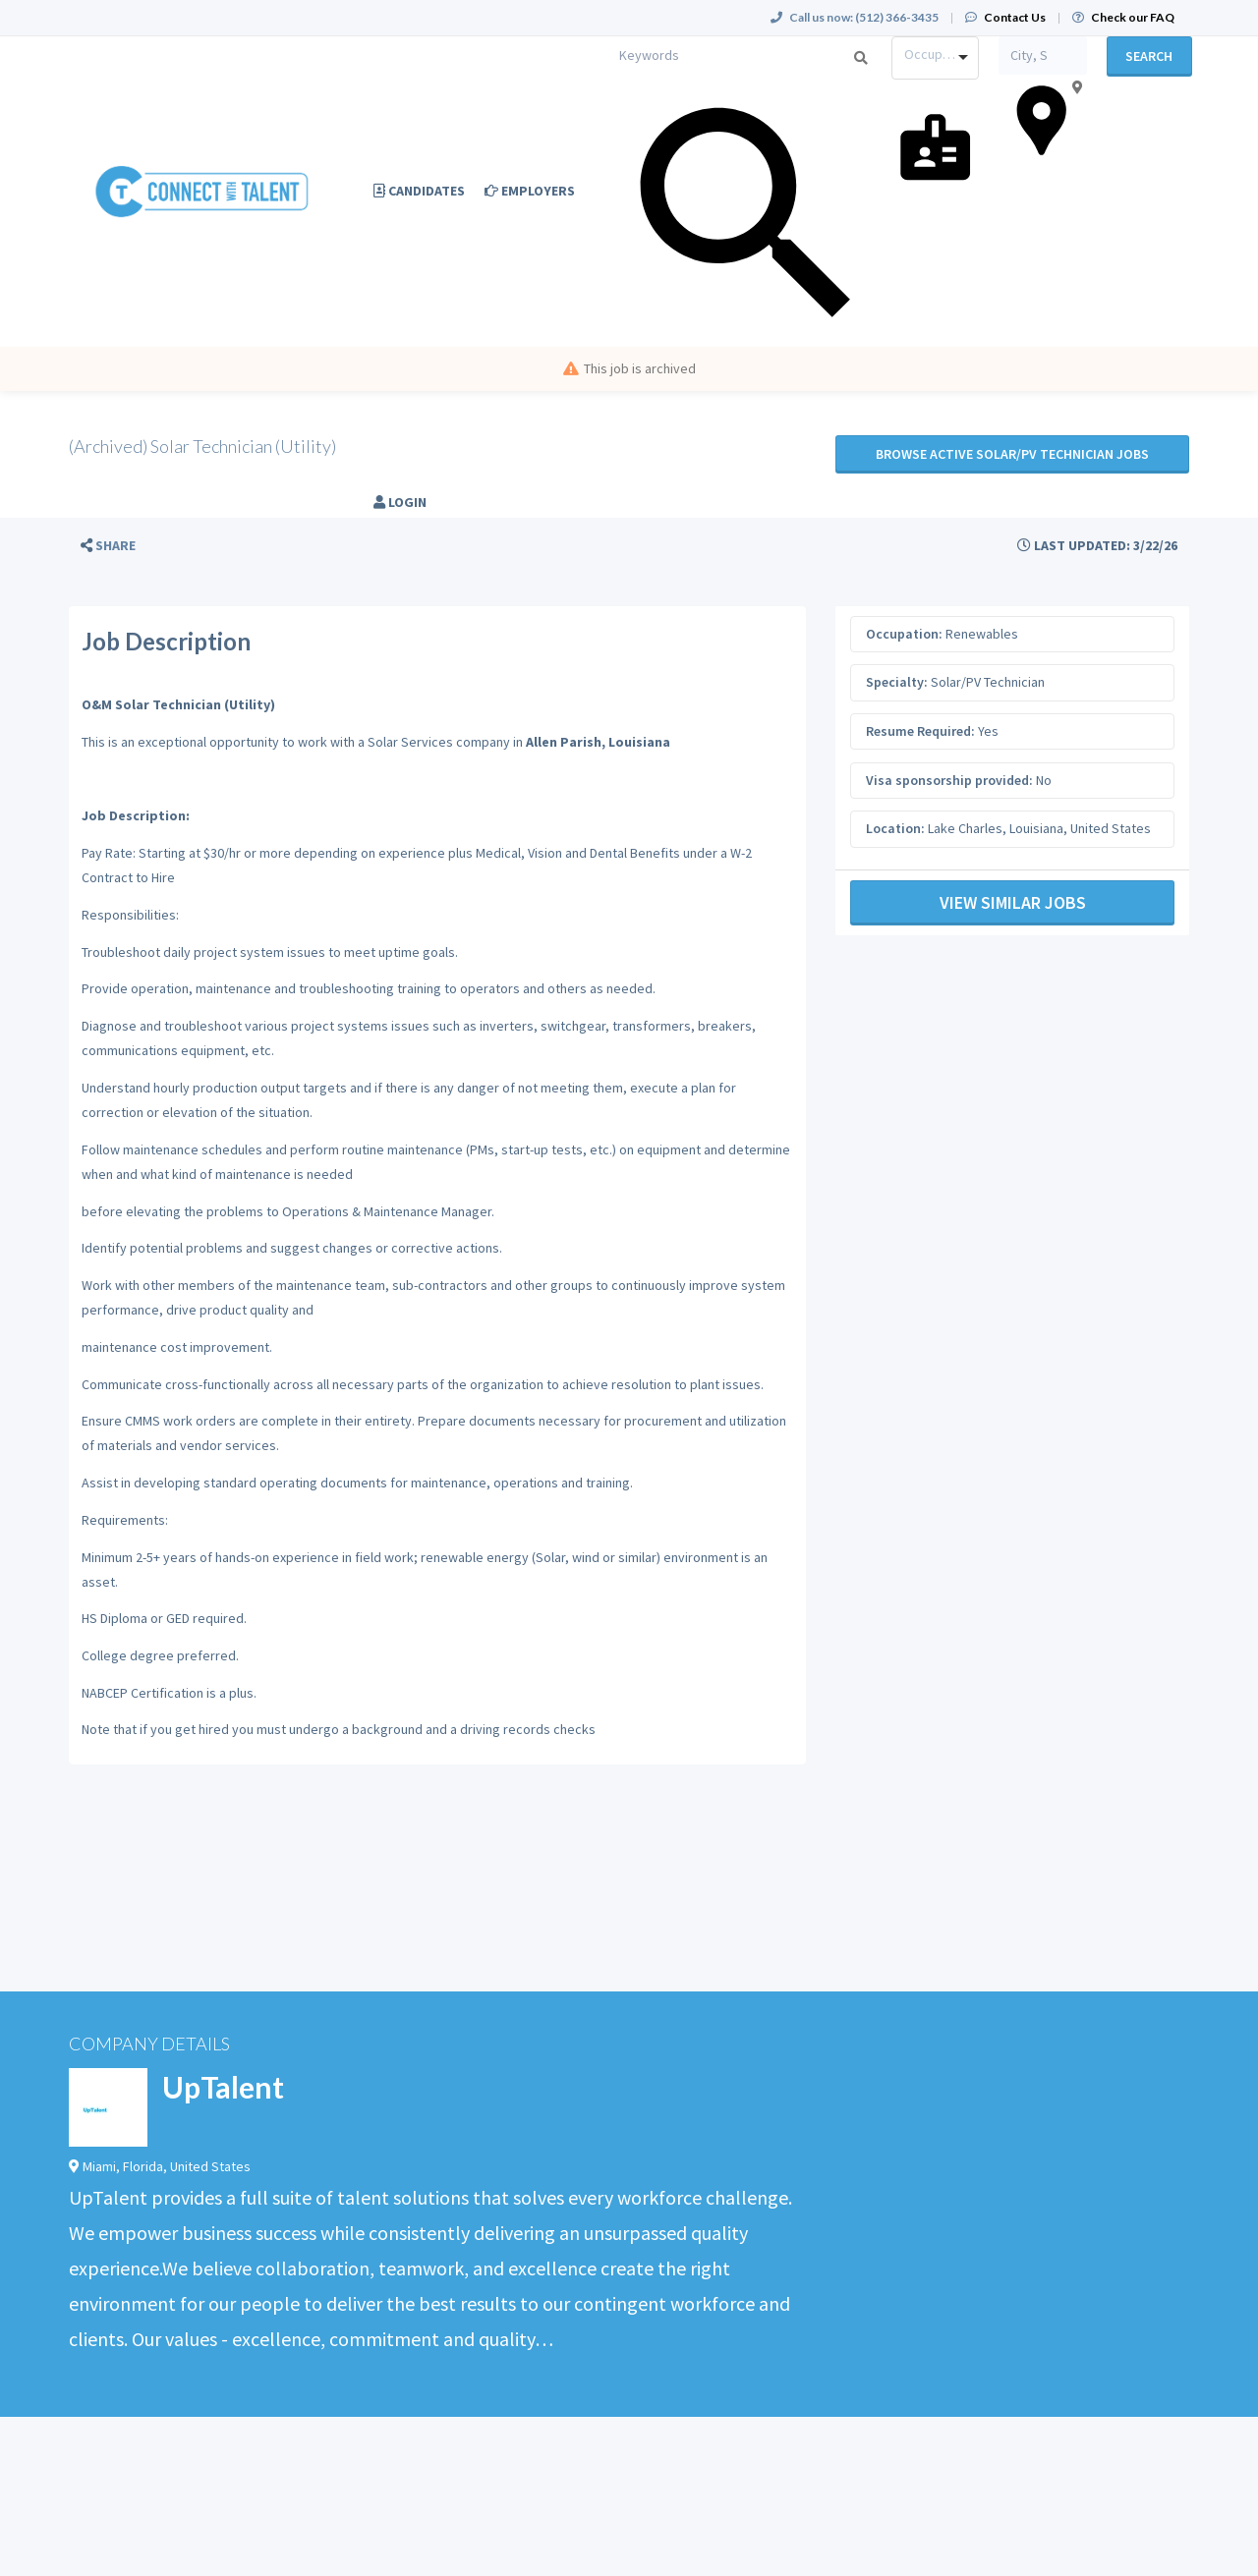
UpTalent (223, 2086)
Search (1148, 56)
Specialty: (897, 682)
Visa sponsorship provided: (949, 780)
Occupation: (904, 634)
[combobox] (935, 58)
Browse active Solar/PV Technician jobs (1012, 454)
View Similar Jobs (1013, 902)
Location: (895, 828)
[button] (108, 546)
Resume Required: (920, 731)
